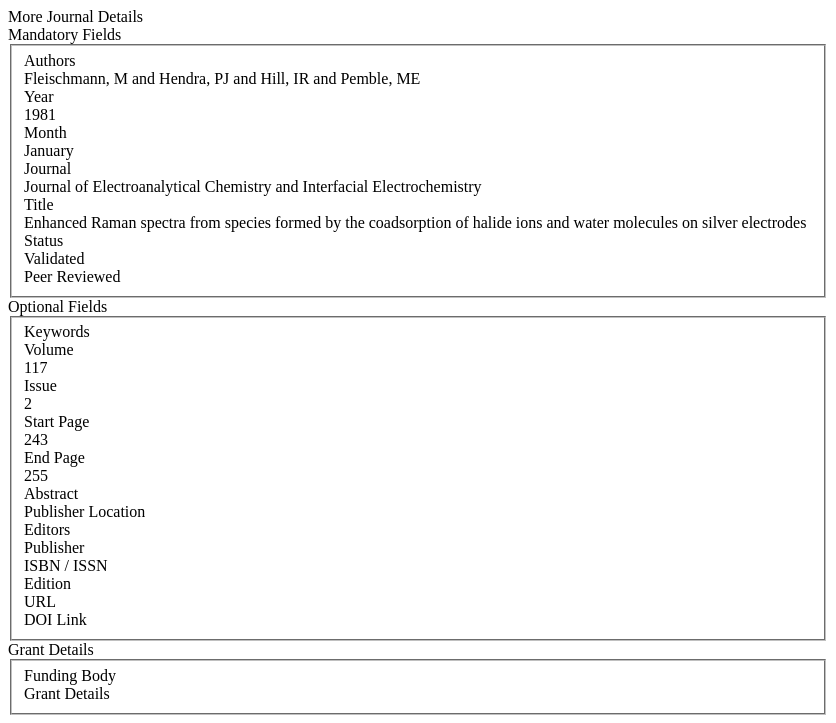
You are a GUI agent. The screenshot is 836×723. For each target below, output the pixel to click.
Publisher (54, 547)
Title (39, 204)
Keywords (57, 331)
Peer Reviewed (72, 276)
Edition (47, 583)
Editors (47, 529)
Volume (48, 349)
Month (45, 132)
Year (38, 96)
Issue (40, 385)
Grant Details (67, 693)
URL (40, 601)
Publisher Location (84, 511)
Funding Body (70, 675)
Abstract (51, 493)
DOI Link (55, 619)
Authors (50, 60)
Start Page (56, 421)
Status (43, 240)
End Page (54, 457)
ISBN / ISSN (66, 565)
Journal (47, 168)
